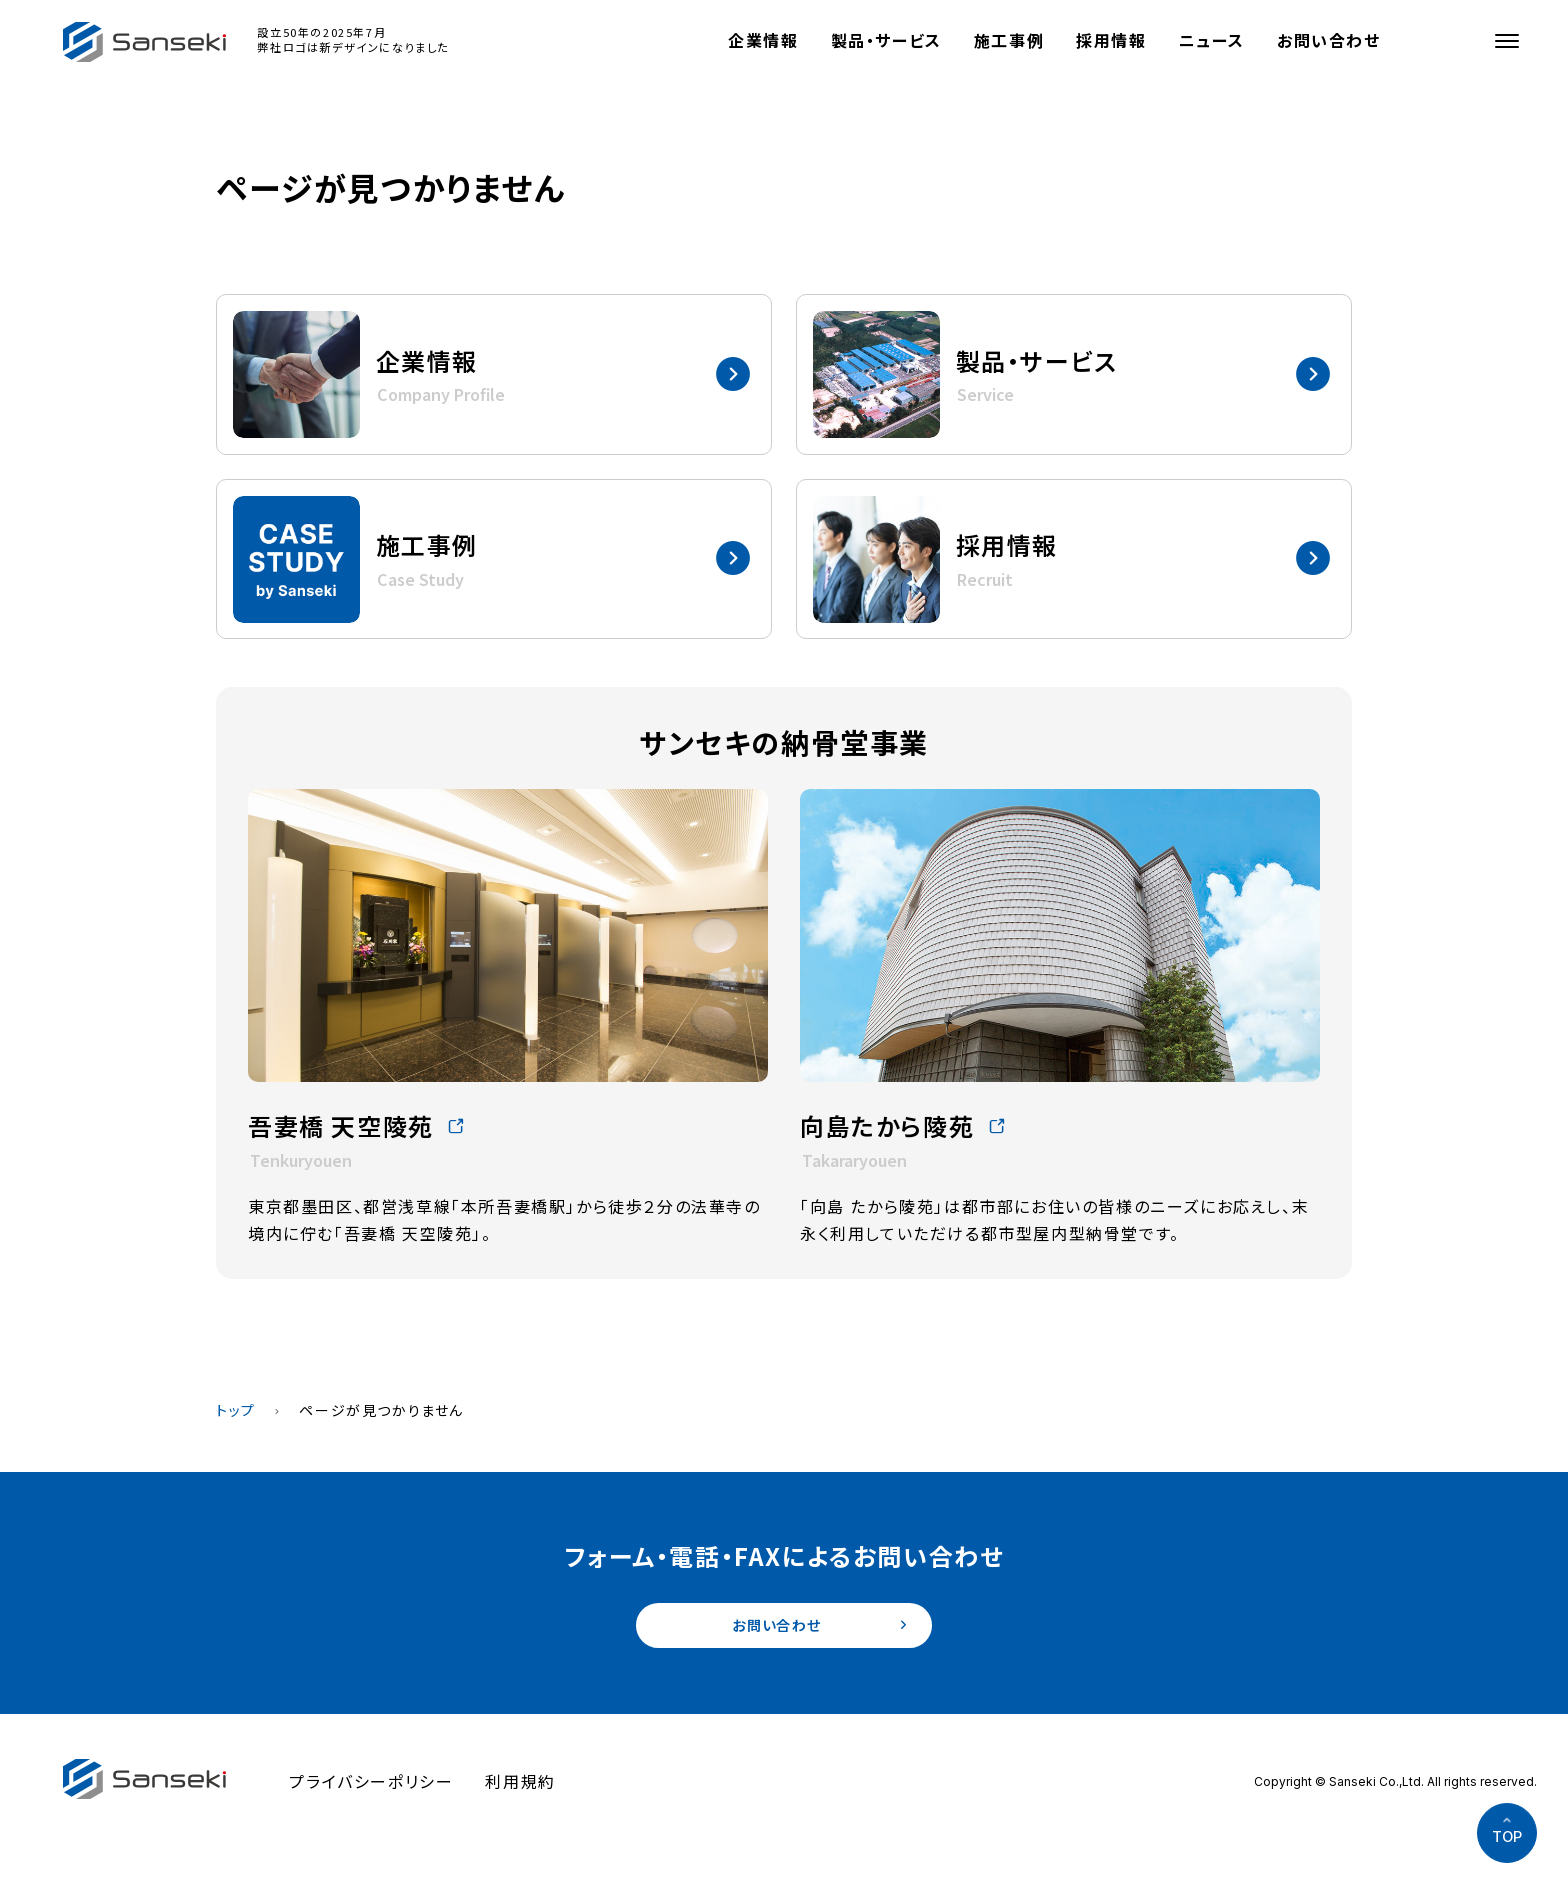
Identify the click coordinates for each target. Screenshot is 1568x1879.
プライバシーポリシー (371, 1787)
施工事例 (1009, 40)
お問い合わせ (1329, 40)
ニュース (1212, 40)
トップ (236, 1410)
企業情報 (763, 40)
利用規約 (520, 1787)
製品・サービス (886, 40)
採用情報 (1111, 40)
